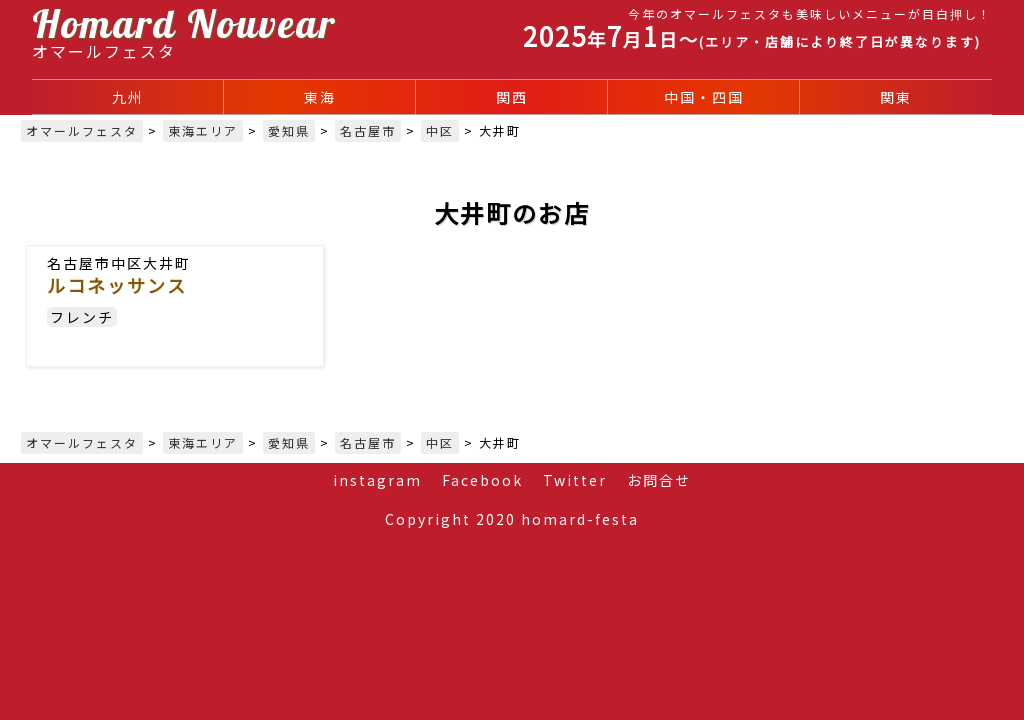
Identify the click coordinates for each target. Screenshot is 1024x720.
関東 (896, 97)
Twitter (575, 480)
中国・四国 (704, 97)
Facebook (482, 480)
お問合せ (659, 480)
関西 (512, 97)
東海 (320, 97)
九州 (128, 97)
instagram (377, 480)
